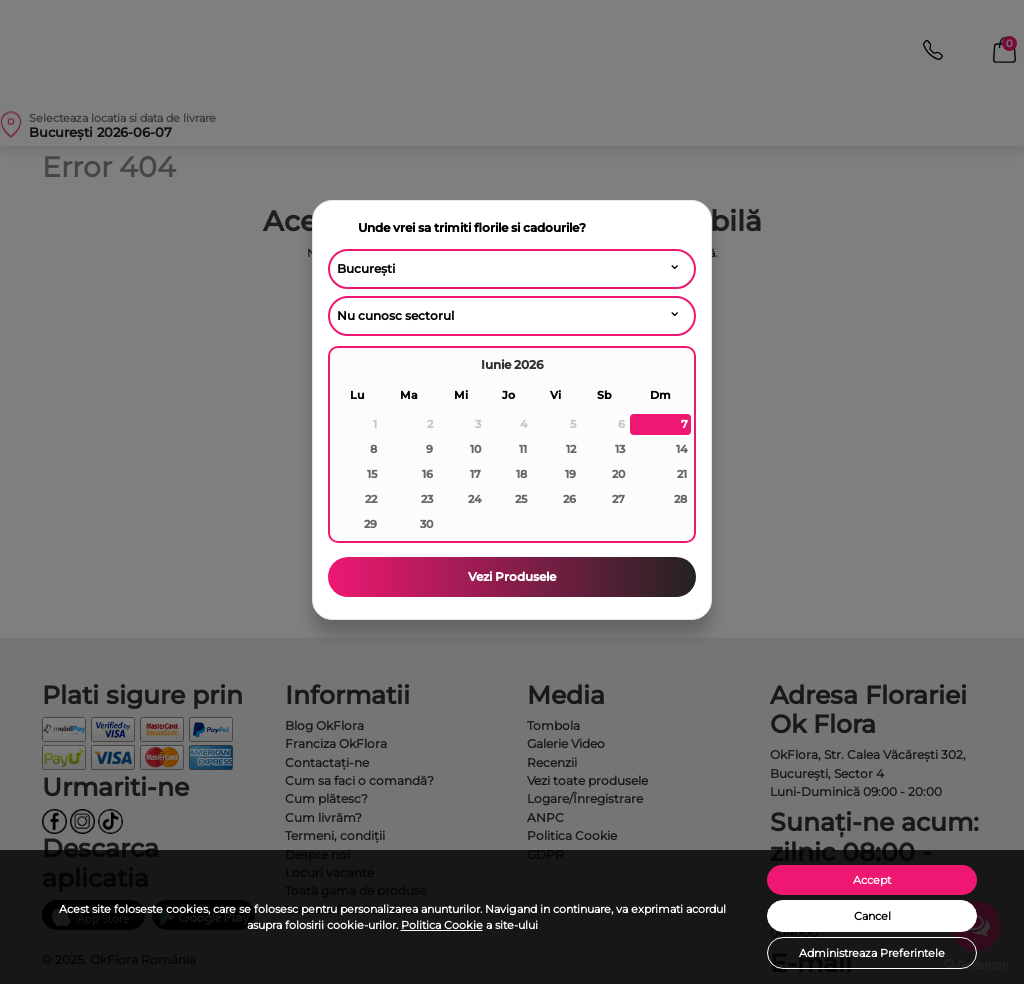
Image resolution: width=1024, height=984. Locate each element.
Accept (872, 880)
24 (474, 499)
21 (682, 474)
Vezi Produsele (512, 576)
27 (618, 499)
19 (570, 474)
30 (426, 524)
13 (620, 449)
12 (571, 449)
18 (521, 474)
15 (372, 474)
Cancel (872, 916)
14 (681, 449)
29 (370, 524)
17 (475, 474)
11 (523, 449)
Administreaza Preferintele (872, 953)
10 (475, 449)
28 (680, 499)
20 (618, 474)
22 (371, 499)
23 (427, 499)
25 (521, 499)
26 (569, 499)
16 (427, 474)
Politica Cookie (442, 925)
